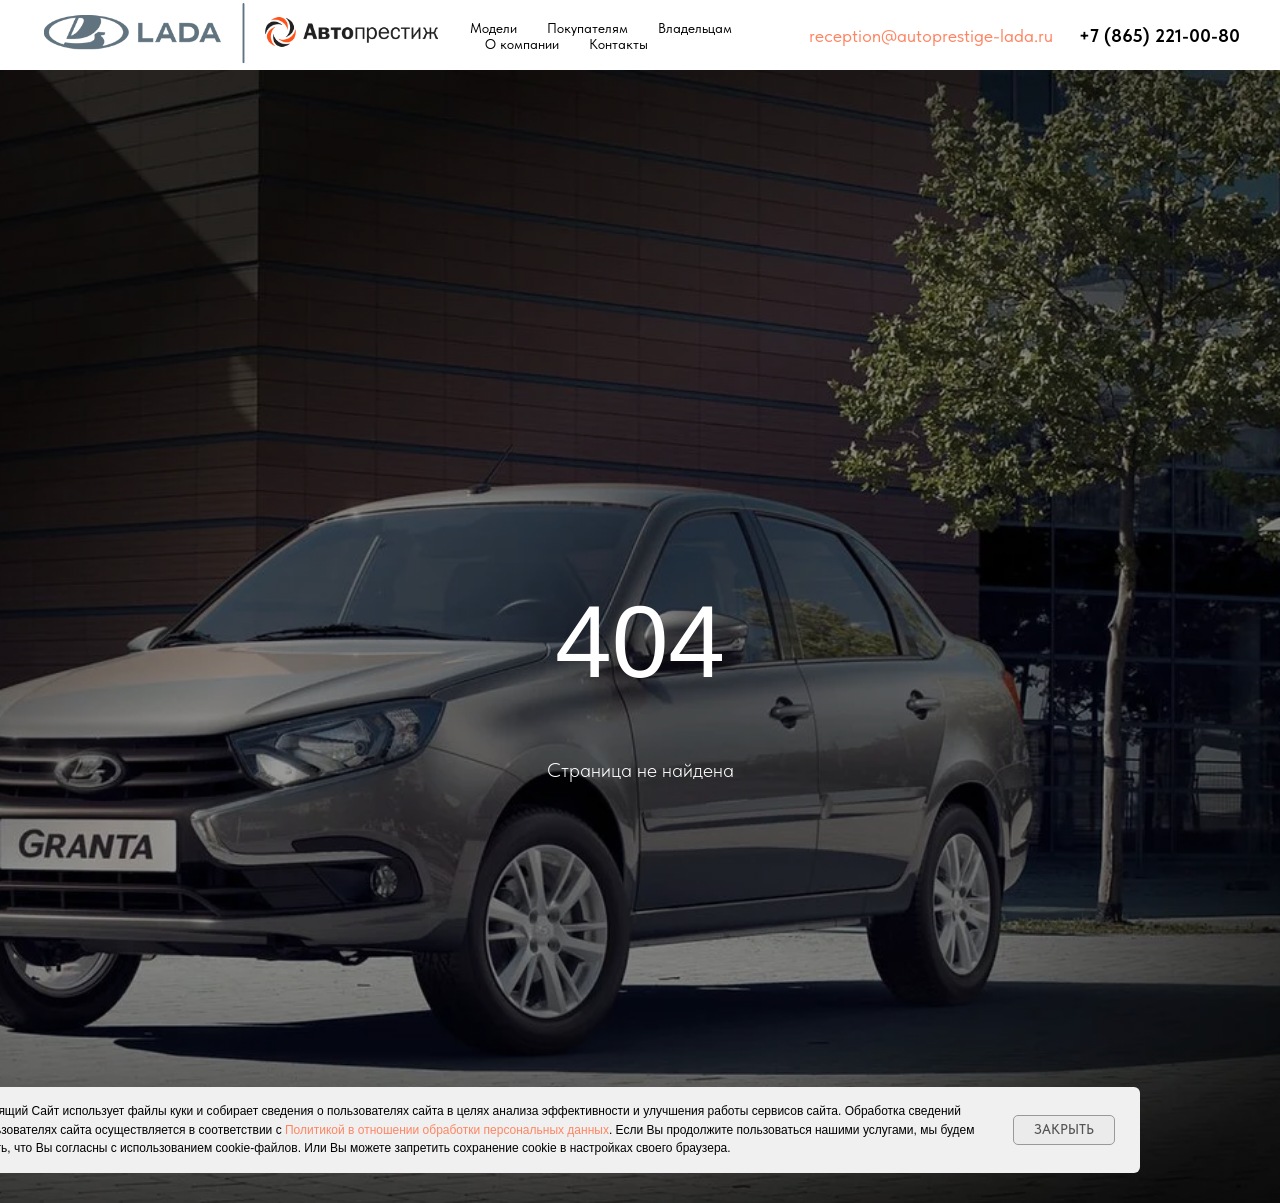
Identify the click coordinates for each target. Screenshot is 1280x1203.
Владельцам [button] (695, 28)
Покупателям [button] (587, 28)
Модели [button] (493, 28)
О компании (522, 44)
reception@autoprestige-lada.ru (931, 35)
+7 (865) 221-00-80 (1159, 35)
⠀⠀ (1066, 35)
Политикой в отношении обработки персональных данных (447, 1130)
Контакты (618, 44)
